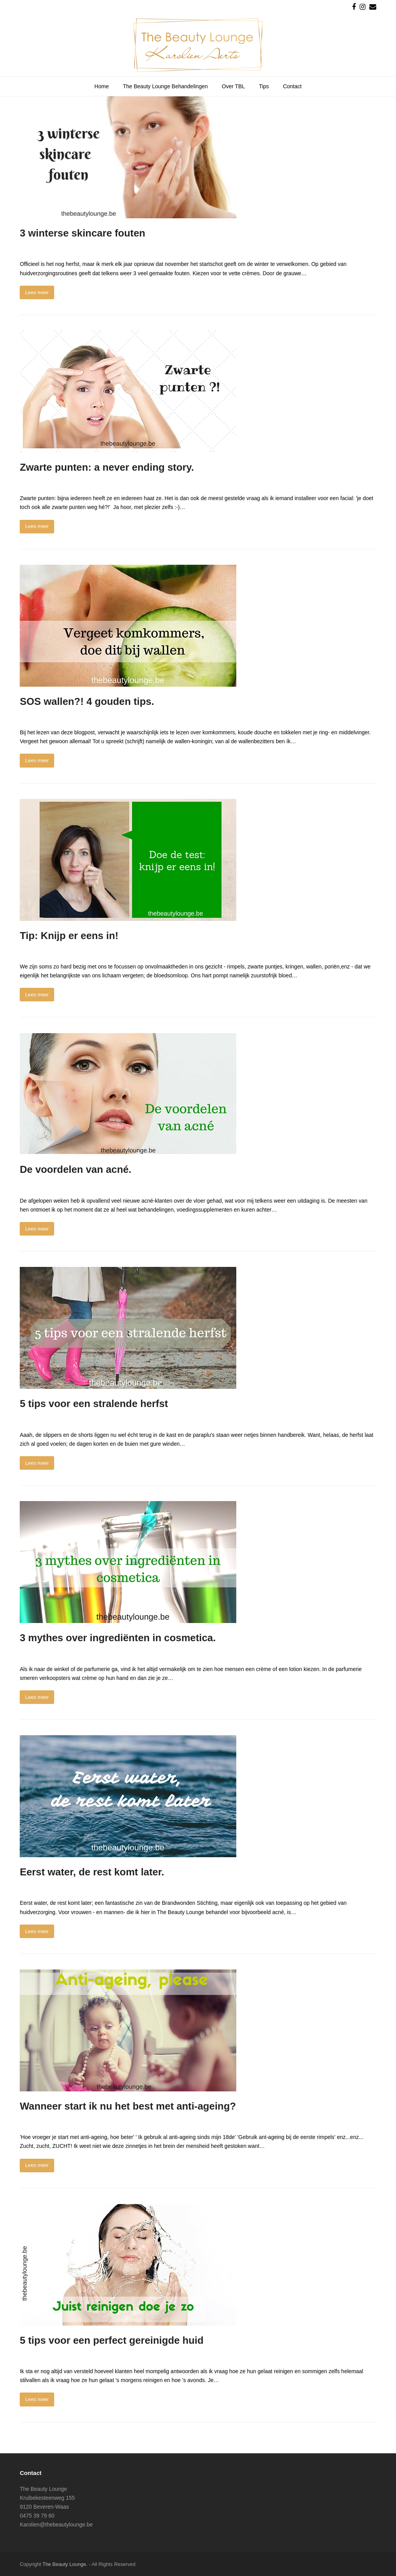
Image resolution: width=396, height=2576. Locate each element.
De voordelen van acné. (75, 1169)
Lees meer (37, 292)
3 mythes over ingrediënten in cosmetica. (118, 1637)
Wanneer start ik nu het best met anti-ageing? (128, 2106)
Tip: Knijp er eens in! (69, 935)
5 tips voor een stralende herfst (94, 1403)
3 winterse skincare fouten (82, 233)
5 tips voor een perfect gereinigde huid (111, 2340)
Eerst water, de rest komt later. (92, 1871)
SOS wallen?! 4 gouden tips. (87, 701)
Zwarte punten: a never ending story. (107, 467)
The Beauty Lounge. (65, 2564)
